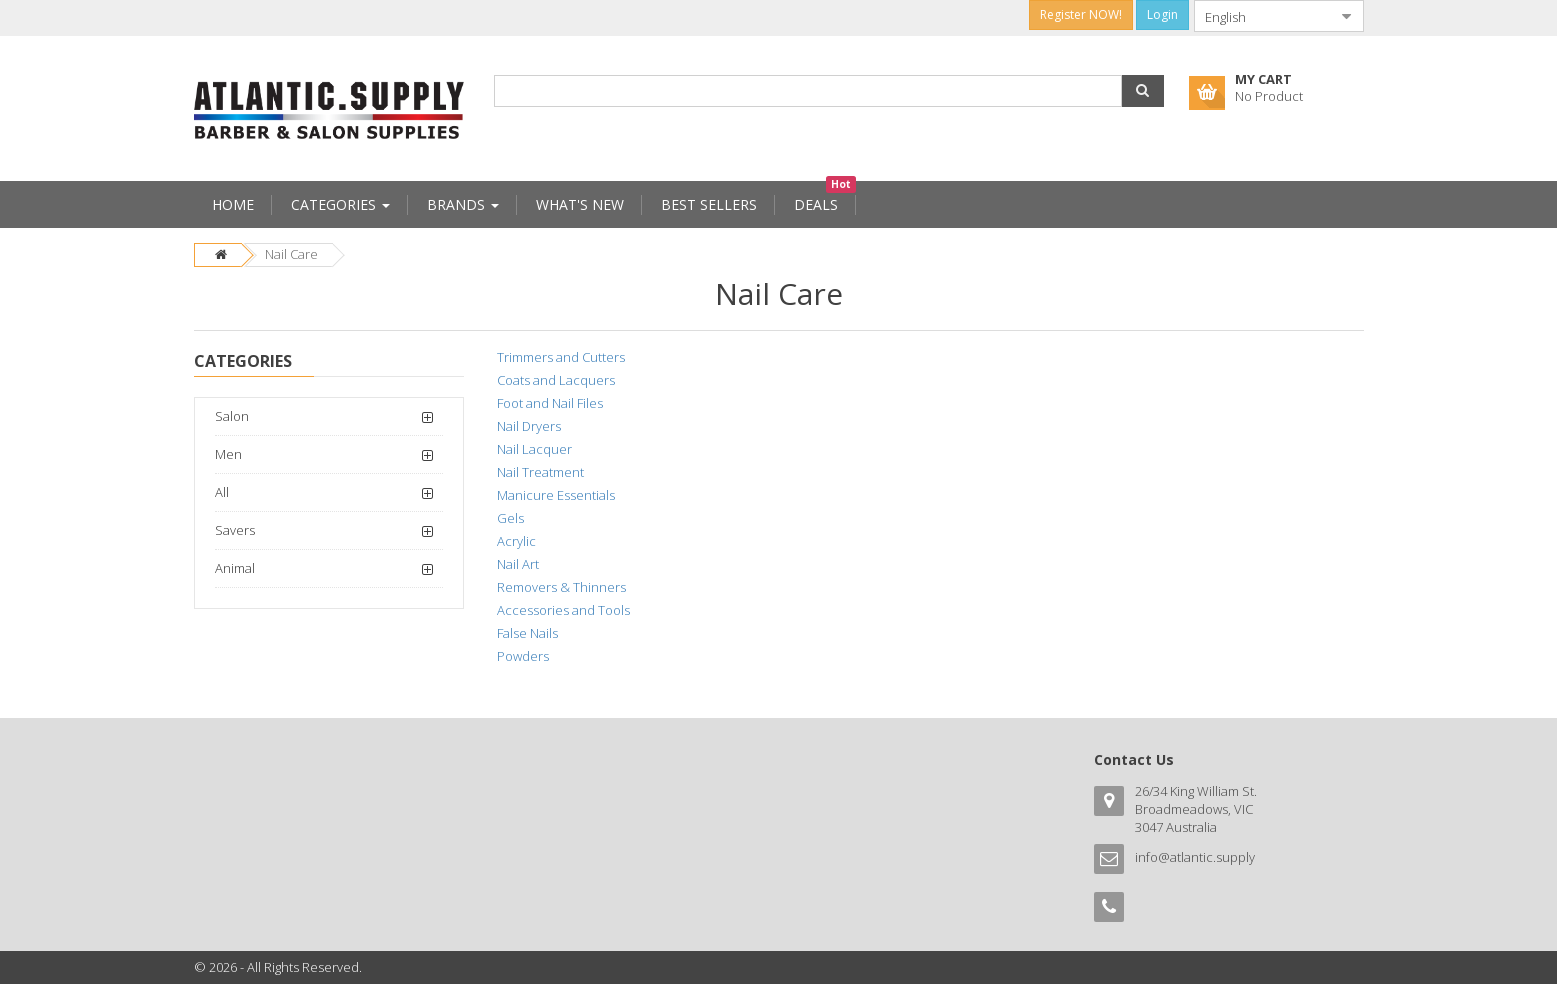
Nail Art (518, 564)
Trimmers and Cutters (561, 357)
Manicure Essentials (556, 495)
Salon (232, 416)
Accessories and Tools (563, 610)
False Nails (527, 633)
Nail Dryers (529, 426)
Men (228, 454)
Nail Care (291, 254)
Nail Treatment (540, 472)
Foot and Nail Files (550, 403)
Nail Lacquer (534, 449)
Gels (510, 518)
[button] (1143, 91)
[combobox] (1263, 16)
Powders (523, 656)
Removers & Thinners (561, 587)
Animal (235, 568)
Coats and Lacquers (556, 380)
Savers (235, 530)
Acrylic (516, 541)
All (222, 492)
